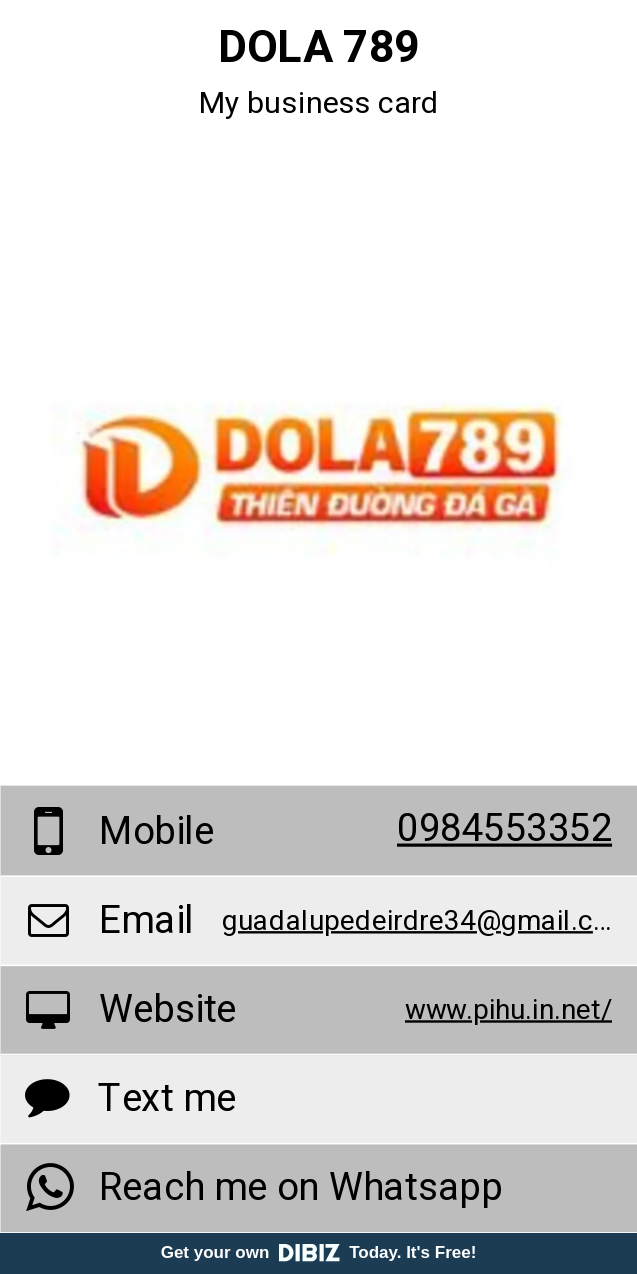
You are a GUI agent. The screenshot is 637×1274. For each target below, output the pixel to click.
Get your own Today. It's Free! (319, 1252)
